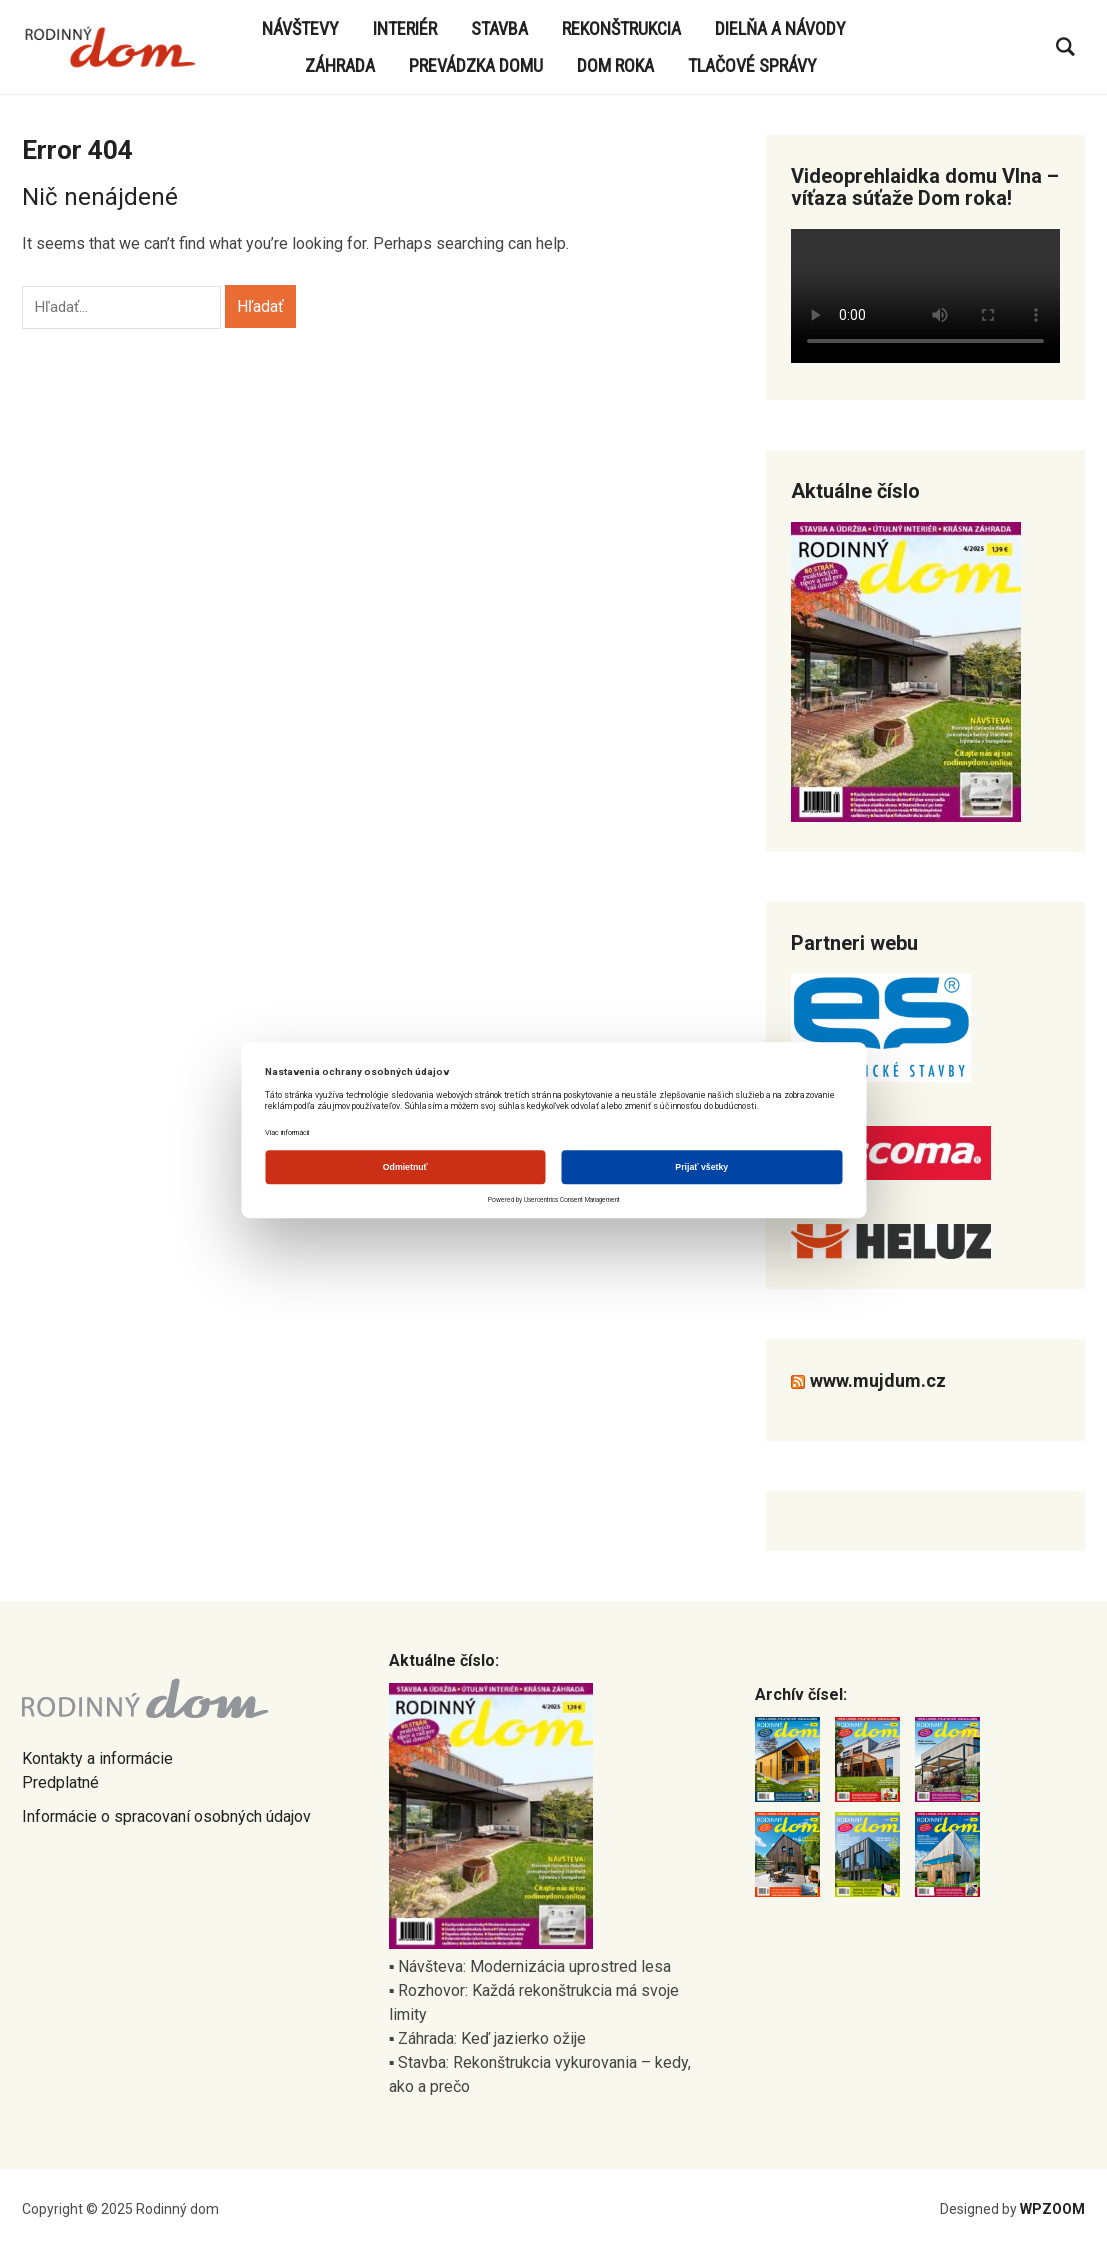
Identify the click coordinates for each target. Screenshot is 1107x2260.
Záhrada (340, 65)
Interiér (405, 28)
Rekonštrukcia (621, 28)
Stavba (499, 28)
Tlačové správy (752, 65)
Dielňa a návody (780, 28)
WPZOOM (1052, 2209)
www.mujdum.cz (878, 1380)
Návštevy (300, 28)
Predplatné (60, 1782)
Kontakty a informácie (97, 1758)
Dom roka (615, 65)
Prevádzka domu (476, 65)
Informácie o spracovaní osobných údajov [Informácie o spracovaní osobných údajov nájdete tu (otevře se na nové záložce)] (166, 1816)
